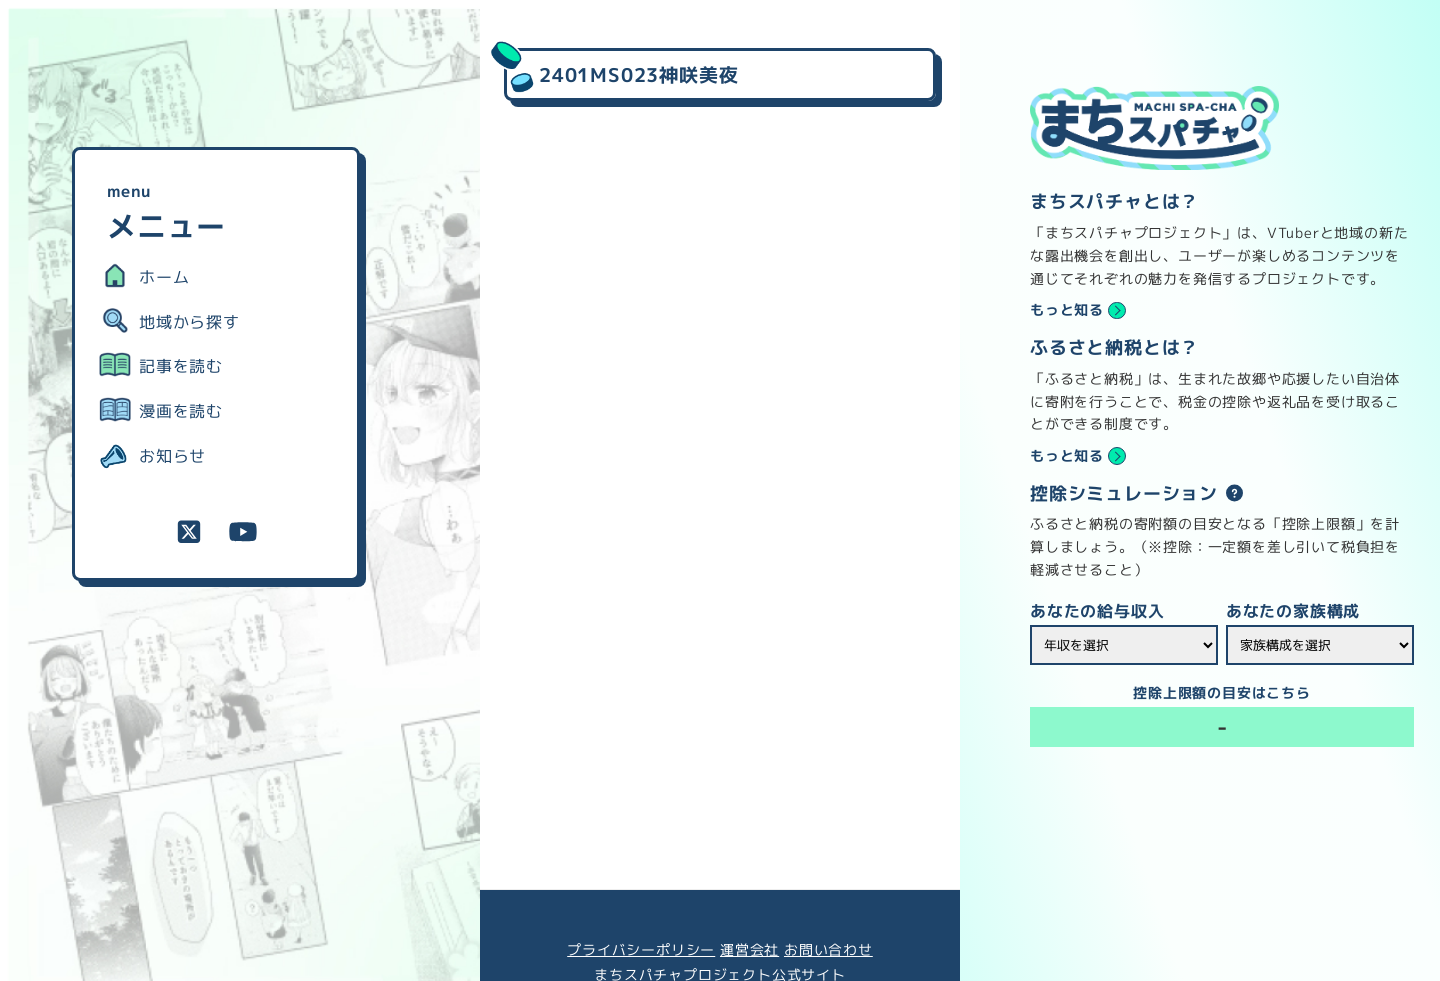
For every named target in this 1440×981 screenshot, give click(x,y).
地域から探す (189, 322)
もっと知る (1067, 310)
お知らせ (172, 456)
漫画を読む (181, 411)
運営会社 (749, 950)
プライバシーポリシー (641, 950)
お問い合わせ (828, 950)
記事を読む (181, 366)
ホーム (164, 277)
